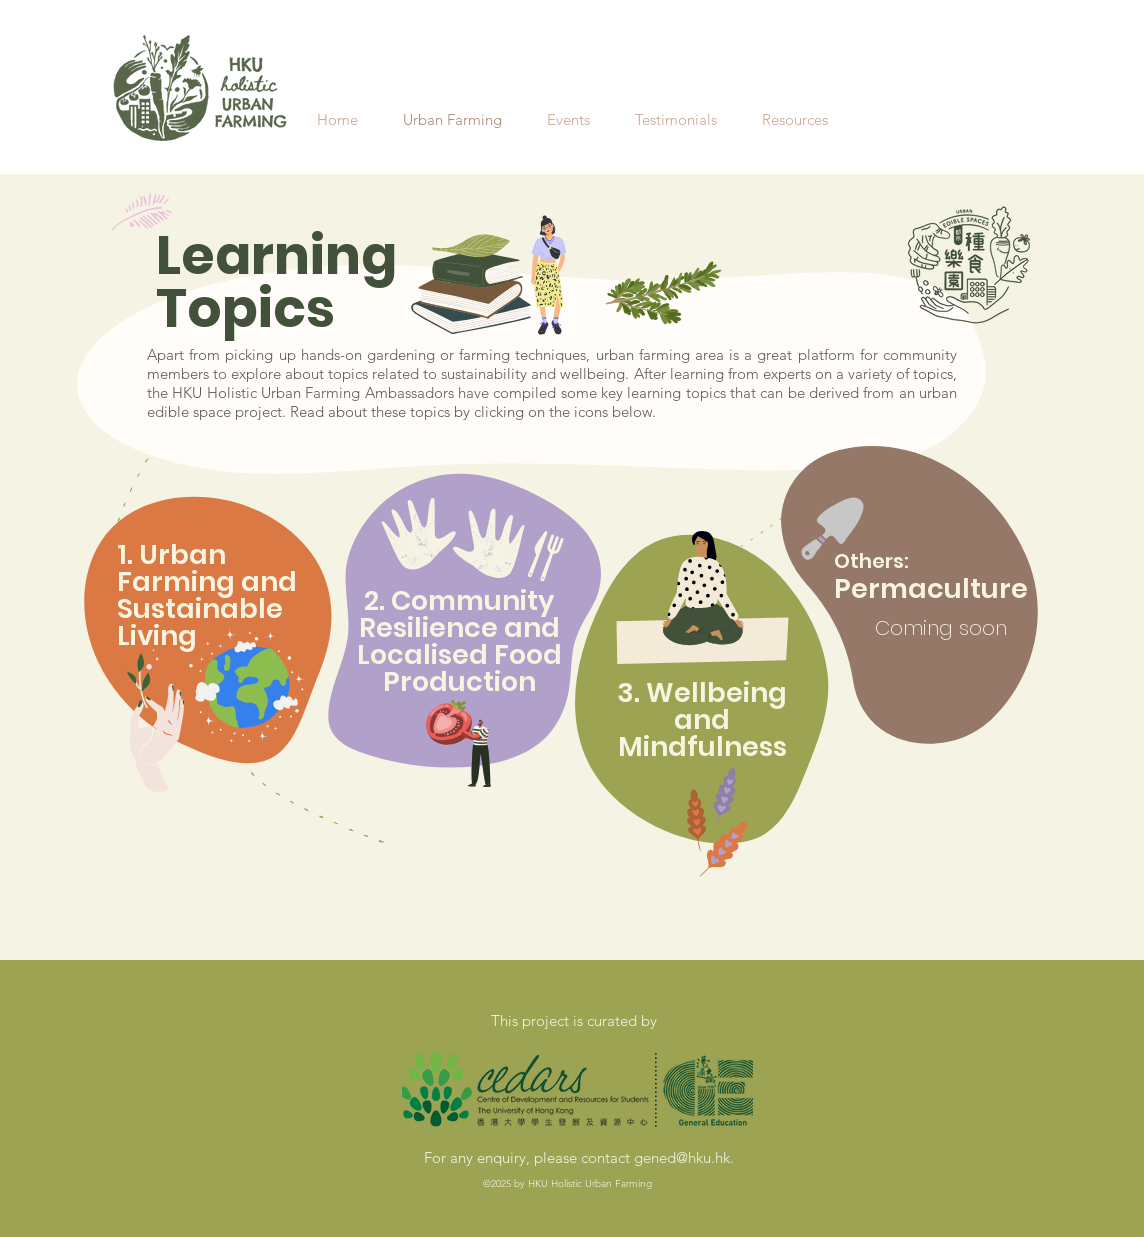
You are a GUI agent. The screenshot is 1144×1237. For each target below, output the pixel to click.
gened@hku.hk (682, 1157)
